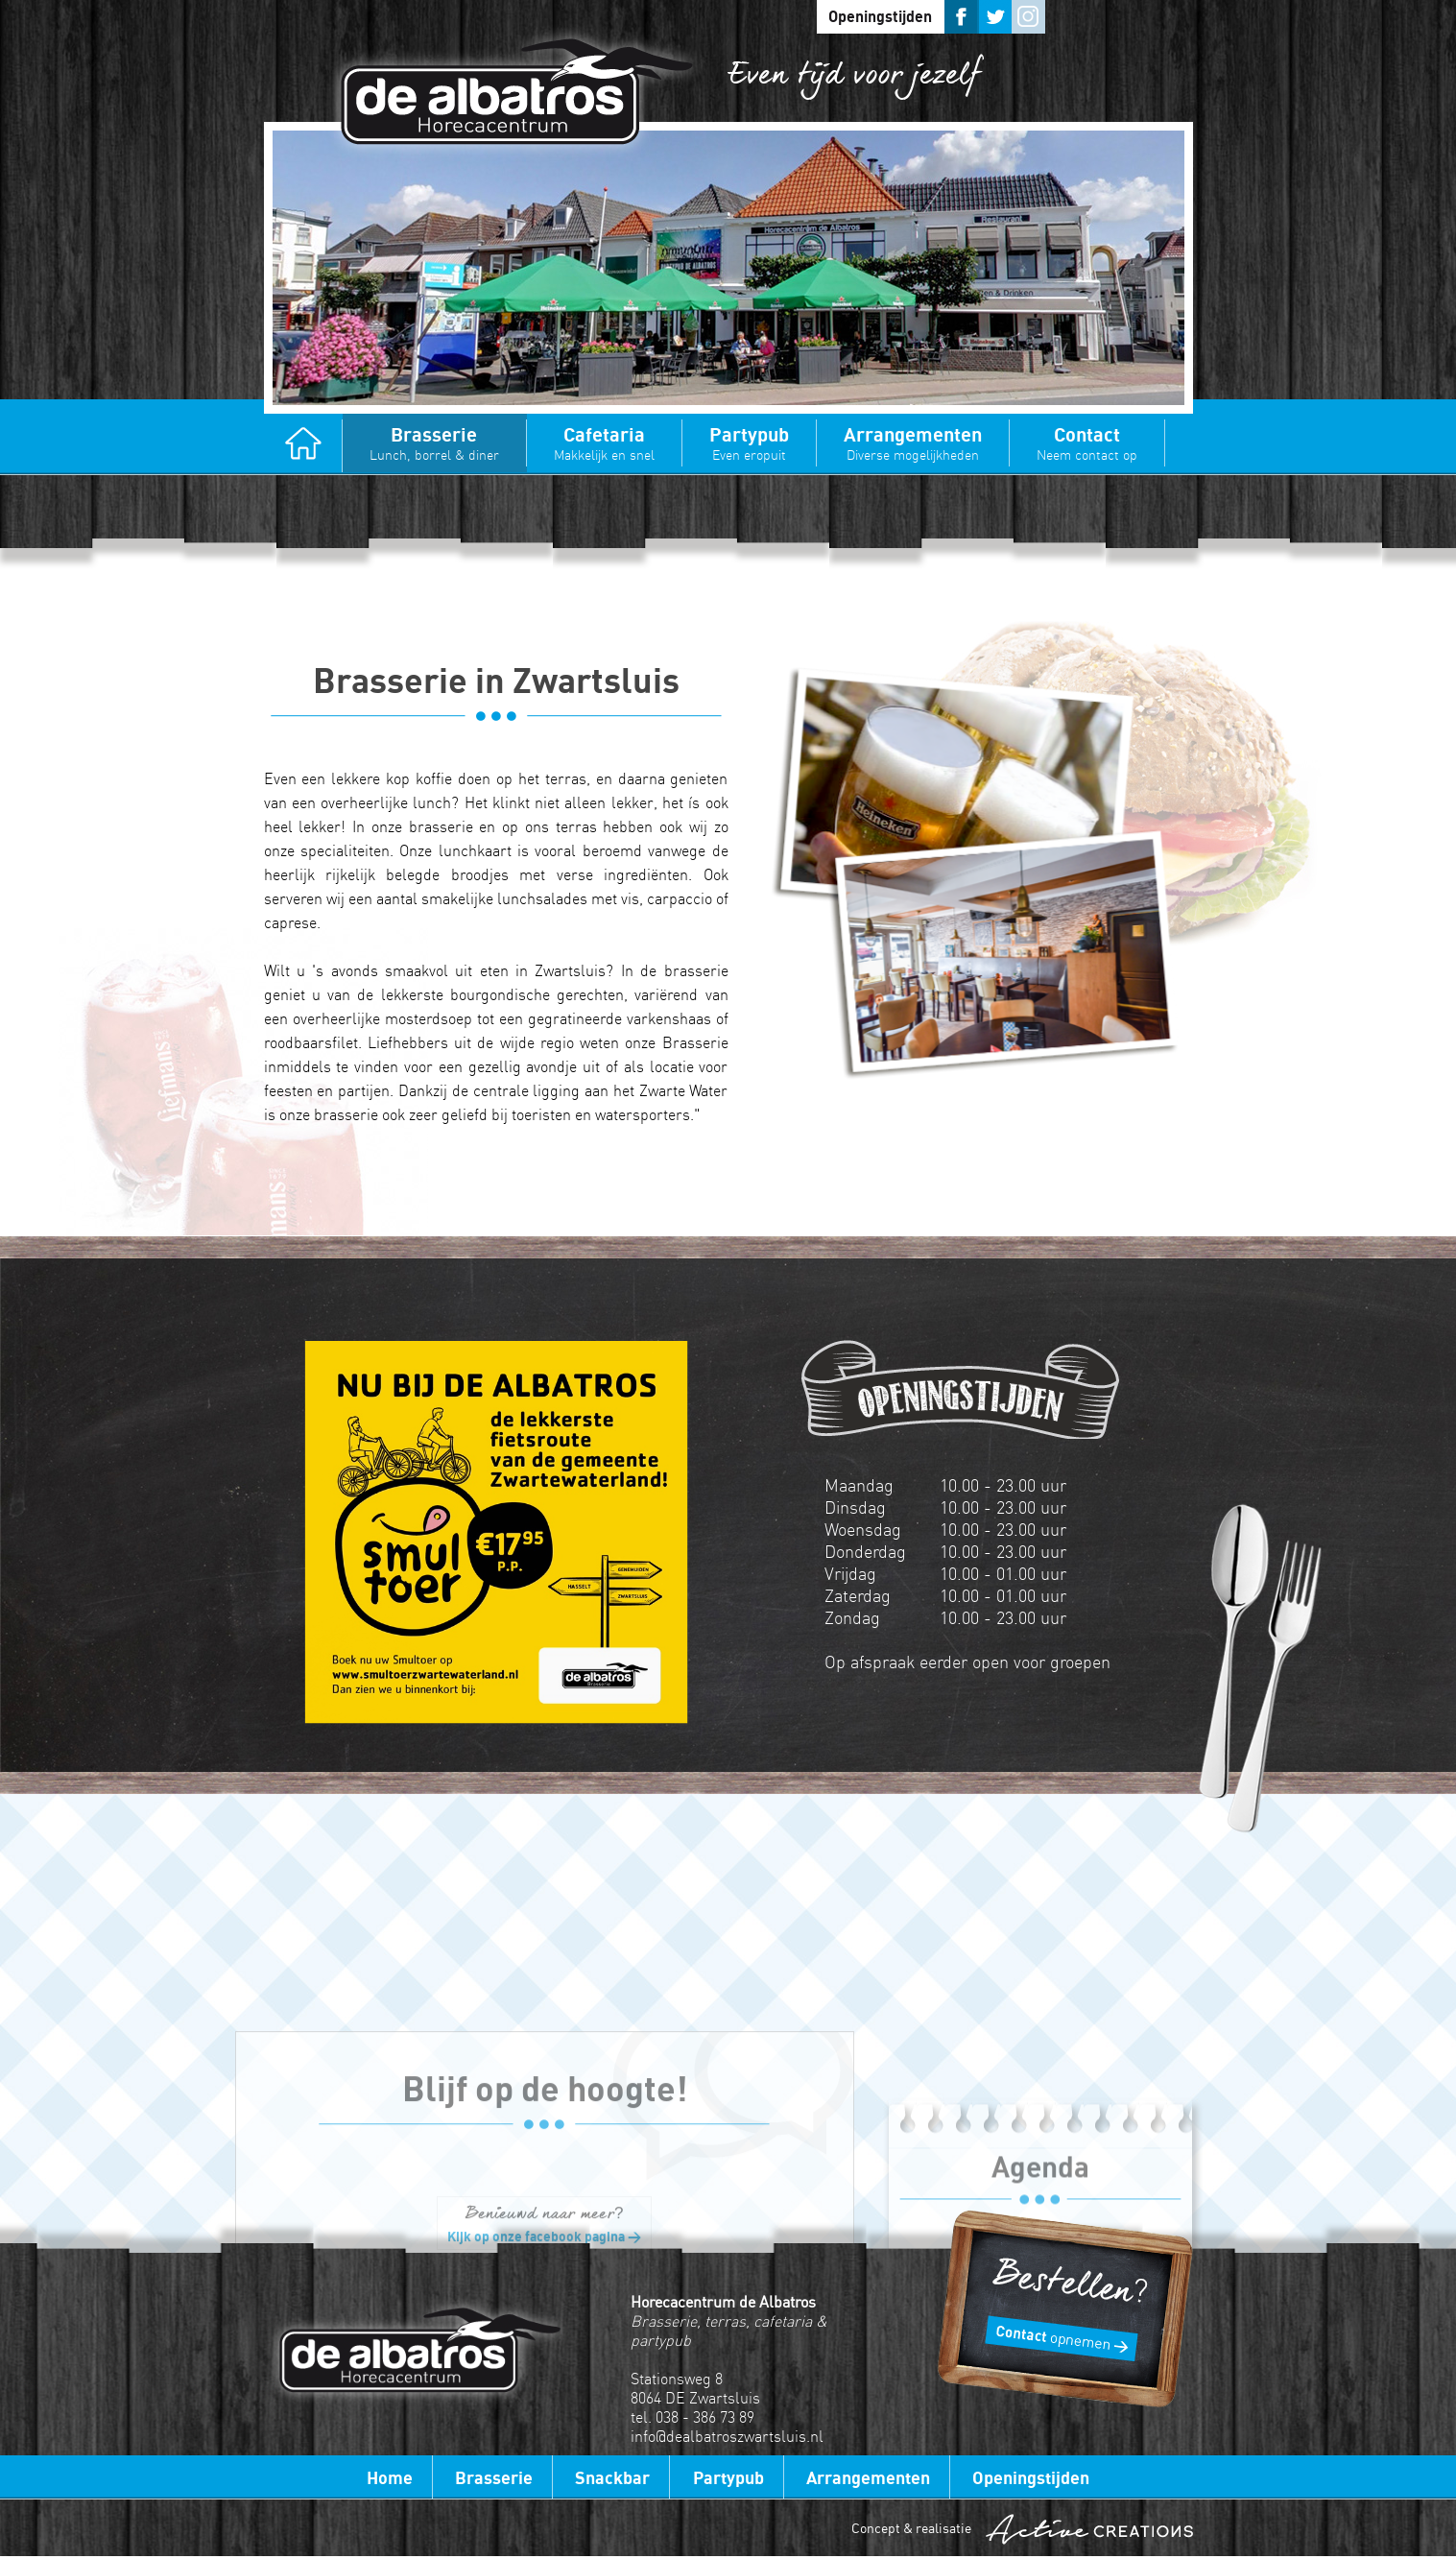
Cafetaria (604, 443)
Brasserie (434, 443)
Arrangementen (913, 443)
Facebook (961, 17)
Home (303, 445)
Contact (1087, 443)
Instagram (1028, 17)
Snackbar (612, 2477)
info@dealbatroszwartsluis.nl (727, 2436)
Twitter (995, 17)
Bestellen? (1064, 2309)
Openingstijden (880, 16)
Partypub (749, 443)
